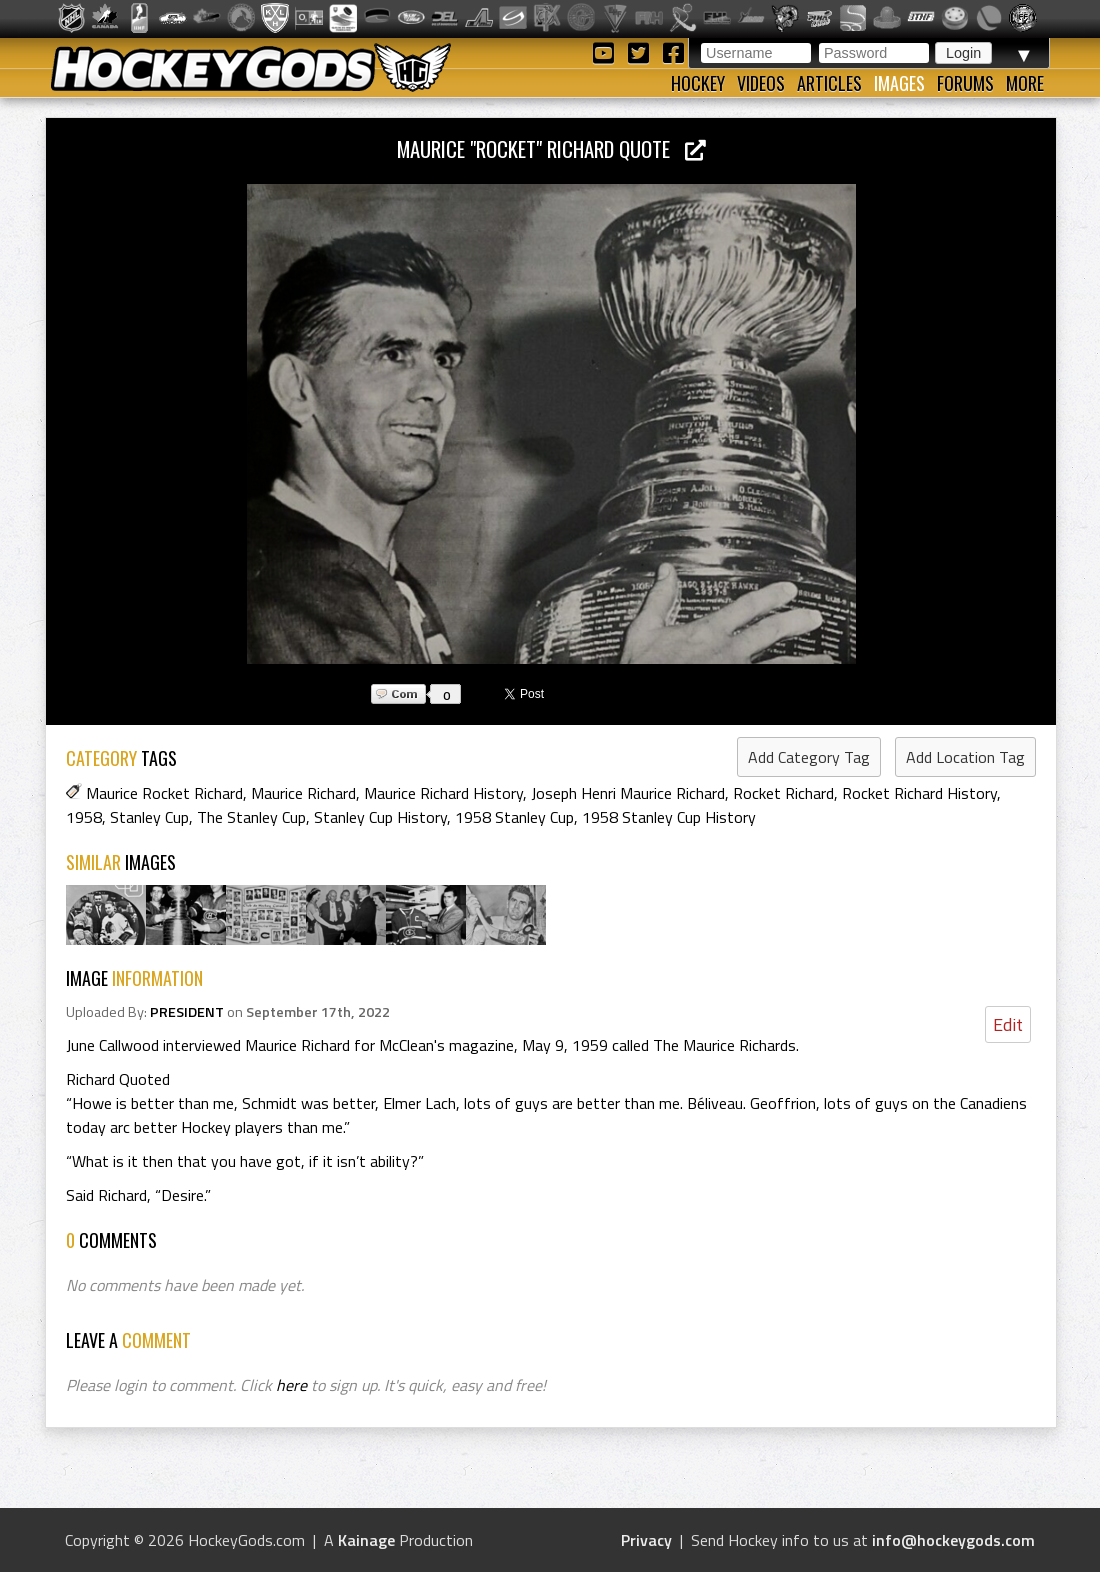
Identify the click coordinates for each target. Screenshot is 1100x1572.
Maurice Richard (303, 793)
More (1025, 83)
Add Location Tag (965, 757)
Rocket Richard (783, 793)
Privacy (646, 1540)
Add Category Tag (809, 757)
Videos (761, 83)
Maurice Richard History (443, 793)
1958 (84, 817)
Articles (829, 83)
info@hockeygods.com (953, 1540)
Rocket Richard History (919, 793)
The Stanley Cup (251, 817)
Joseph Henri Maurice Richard (628, 793)
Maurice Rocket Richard (164, 793)
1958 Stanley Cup (514, 817)
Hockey (698, 83)
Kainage (366, 1540)
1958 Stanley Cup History (669, 817)
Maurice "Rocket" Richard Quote (551, 148)
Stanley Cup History (380, 817)
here (291, 1385)
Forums (965, 83)
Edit (1008, 1024)
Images (899, 83)
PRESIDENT (187, 1012)
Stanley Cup (149, 817)
